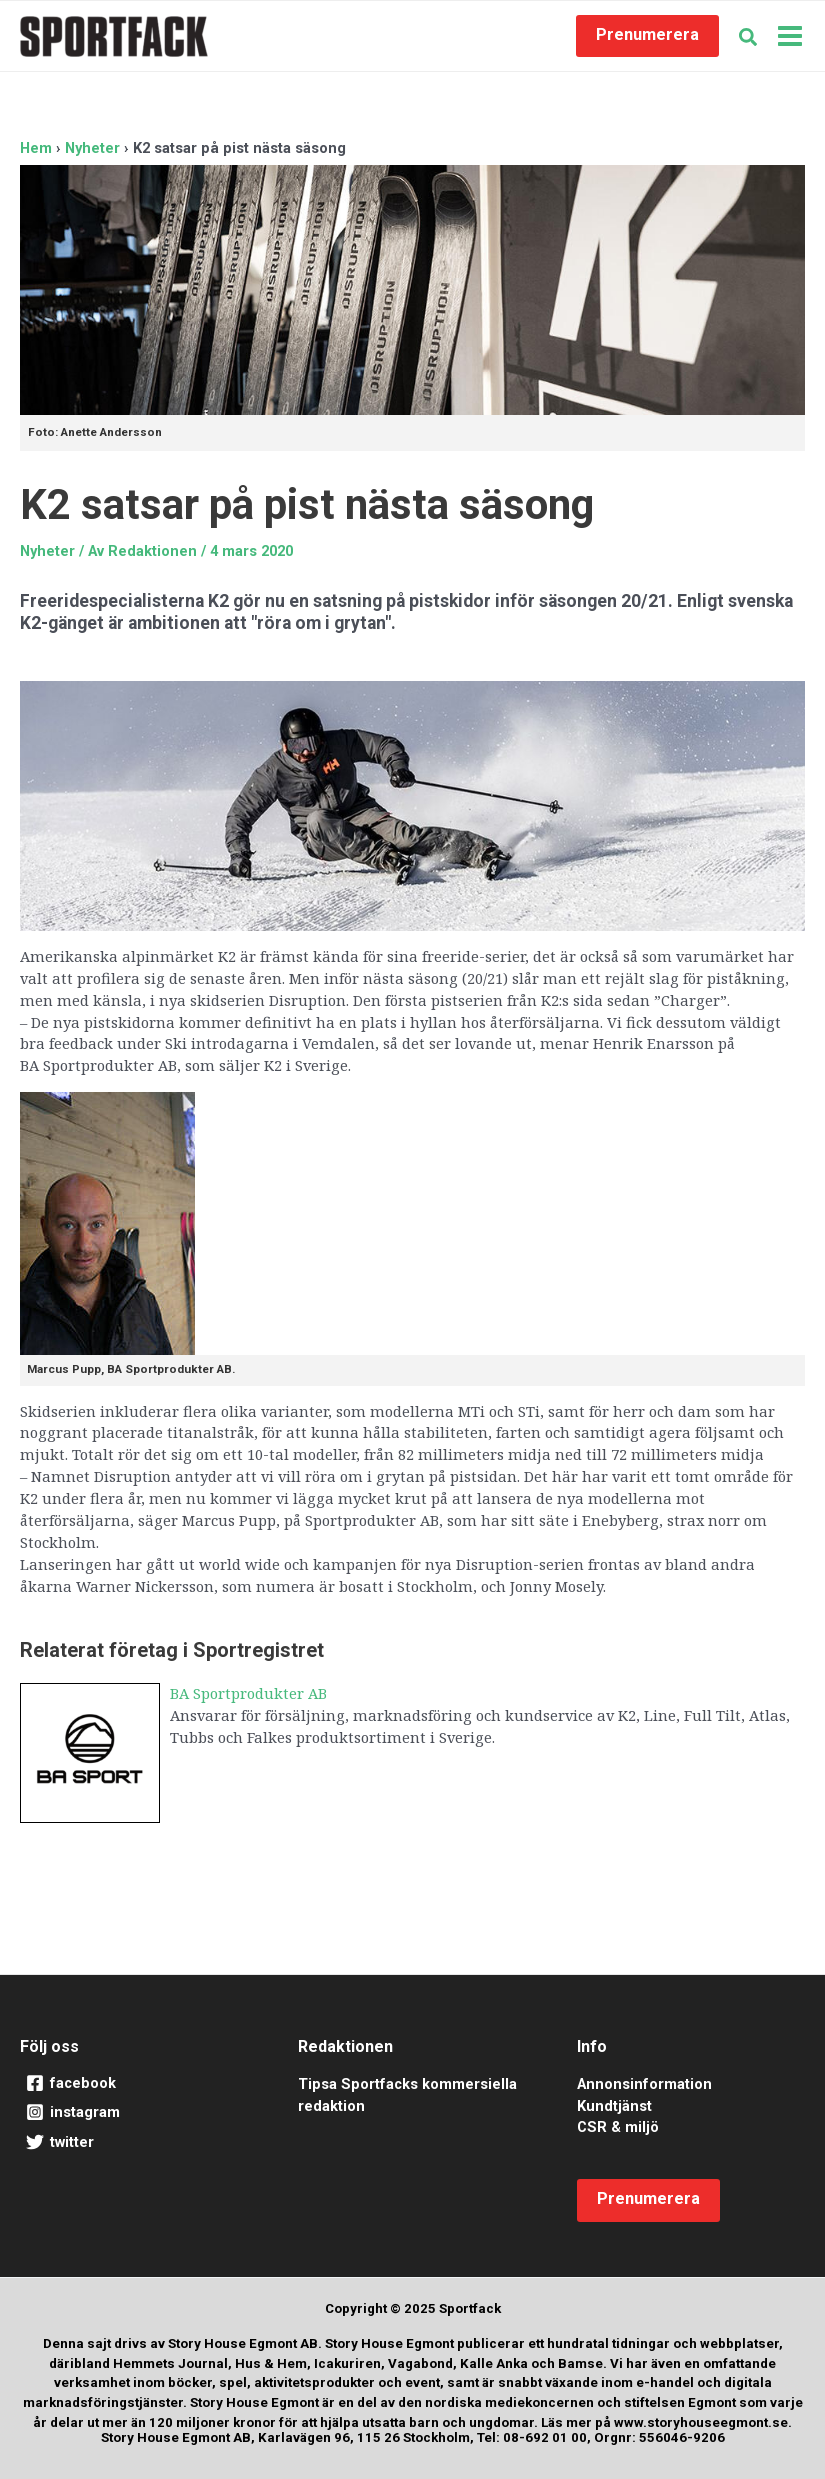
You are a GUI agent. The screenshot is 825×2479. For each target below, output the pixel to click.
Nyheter (47, 551)
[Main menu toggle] (790, 36)
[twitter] (134, 2143)
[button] (647, 36)
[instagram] (134, 2113)
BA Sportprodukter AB (248, 1693)
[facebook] (134, 2084)
